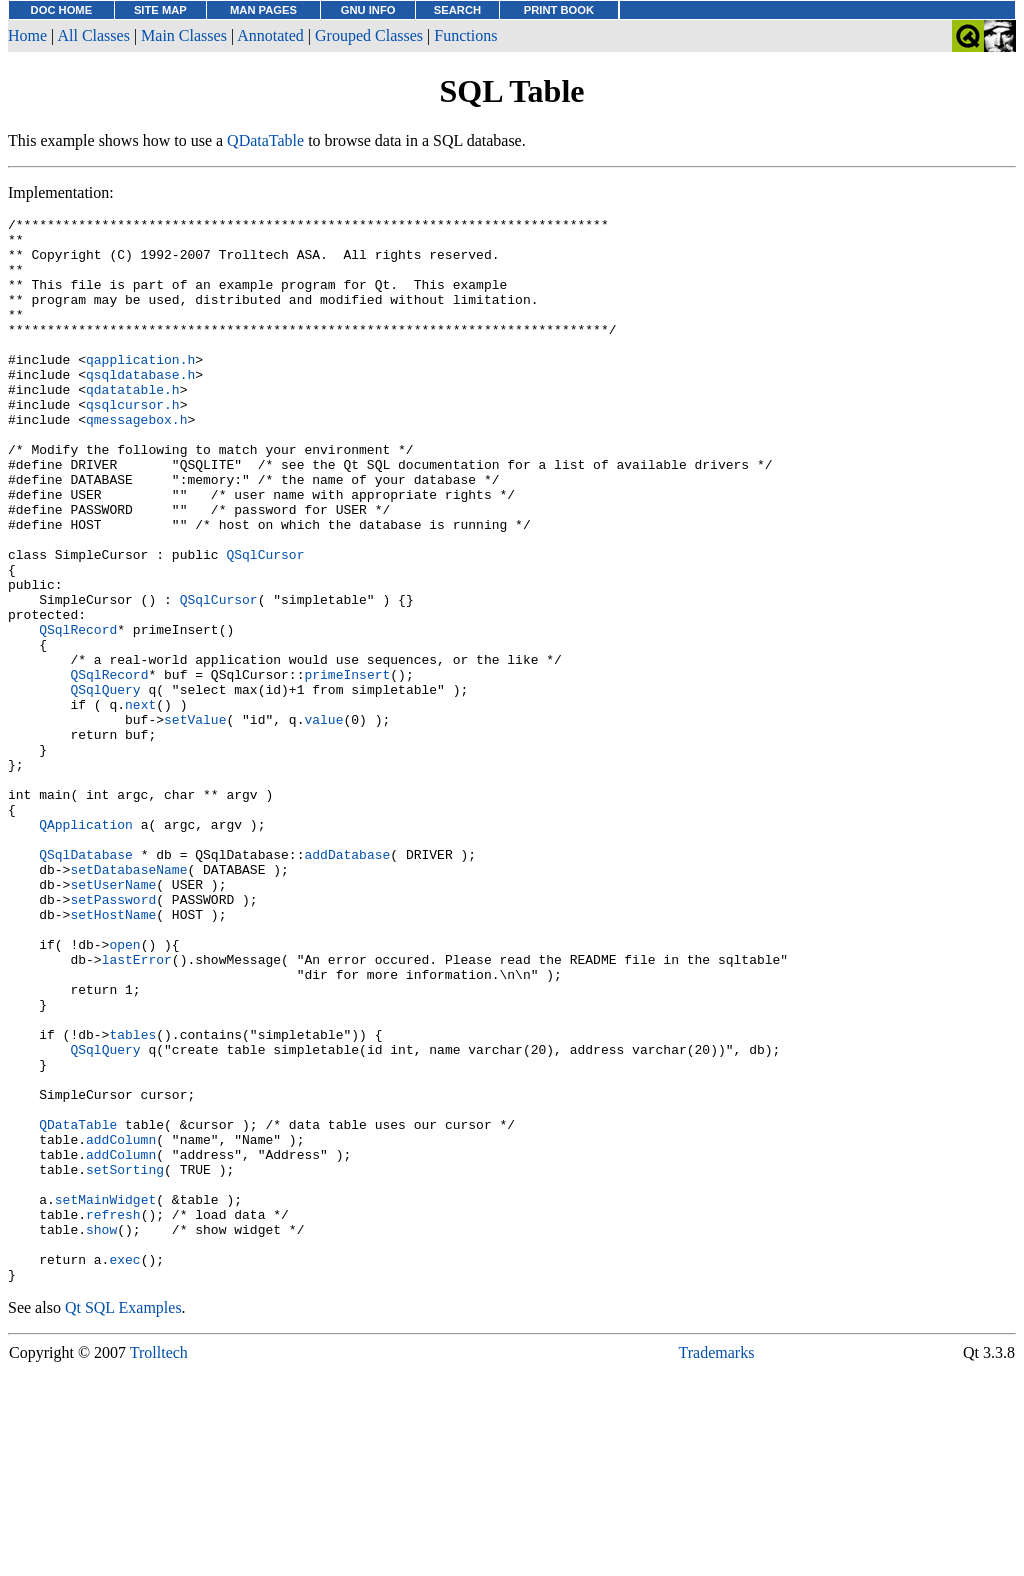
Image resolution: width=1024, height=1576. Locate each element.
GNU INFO (368, 10)
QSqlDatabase (86, 983)
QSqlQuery (105, 785)
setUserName (113, 1019)
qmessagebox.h (136, 461)
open (124, 1091)
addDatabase (347, 983)
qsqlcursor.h (133, 443)
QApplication (86, 947)
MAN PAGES (263, 10)
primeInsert (347, 767)
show (101, 1433)
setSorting (125, 1361)
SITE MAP (160, 10)
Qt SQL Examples (123, 1520)
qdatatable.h (133, 425)
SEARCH (457, 10)
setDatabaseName (128, 1001)
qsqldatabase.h (140, 407)
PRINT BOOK (559, 10)
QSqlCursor (265, 623)
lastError (137, 1109)
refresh (113, 1415)
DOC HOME (62, 10)
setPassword (113, 1037)
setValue (195, 821)
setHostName (113, 1055)
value (323, 821)
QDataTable (265, 140)
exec (124, 1469)
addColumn (121, 1325)
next (140, 803)
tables (132, 1199)
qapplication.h (140, 389)
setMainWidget (105, 1397)
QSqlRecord (78, 713)
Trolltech (159, 1565)
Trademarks (717, 1565)
